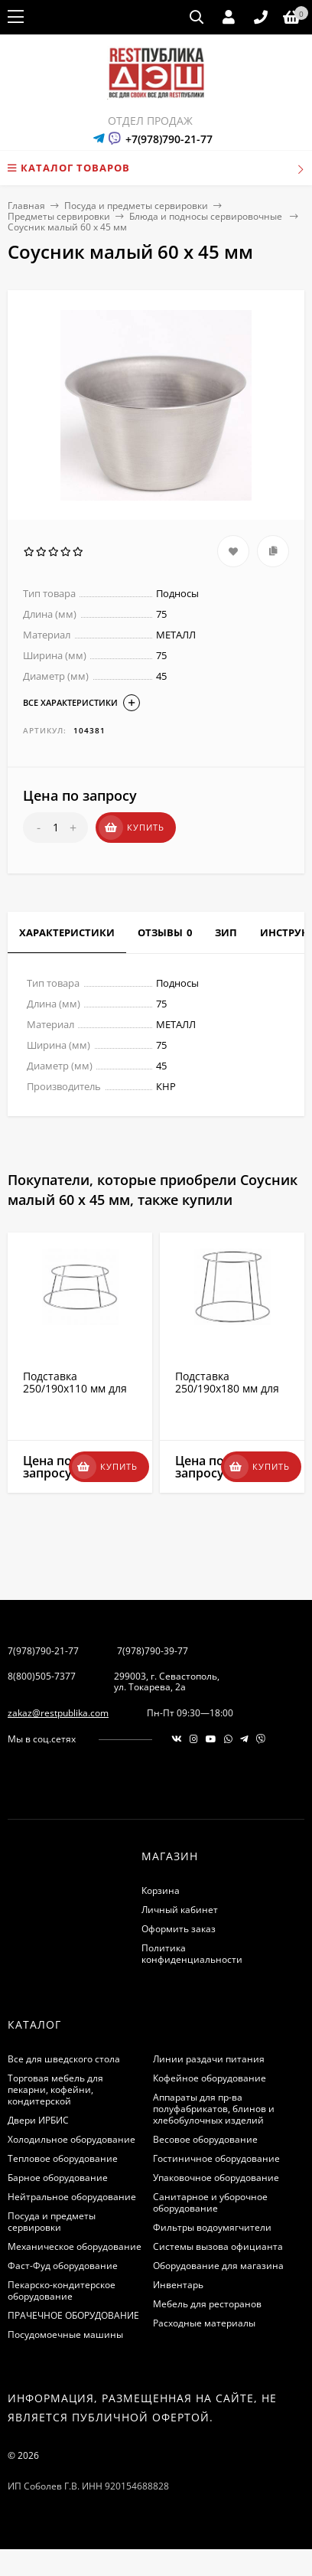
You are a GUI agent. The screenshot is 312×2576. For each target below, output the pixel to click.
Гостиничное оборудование (216, 2158)
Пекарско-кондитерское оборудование (61, 2290)
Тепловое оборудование (63, 2158)
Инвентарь (178, 2284)
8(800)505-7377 (42, 1676)
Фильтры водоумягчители (212, 2227)
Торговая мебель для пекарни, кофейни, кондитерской (55, 2089)
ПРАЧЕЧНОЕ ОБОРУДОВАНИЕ (73, 2315)
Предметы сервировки (59, 216)
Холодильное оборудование (71, 2139)
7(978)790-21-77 (43, 1650)
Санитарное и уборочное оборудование (210, 2202)
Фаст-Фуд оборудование (63, 2265)
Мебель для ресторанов (207, 2303)
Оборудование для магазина (218, 2265)
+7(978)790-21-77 (169, 139)
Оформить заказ (178, 1928)
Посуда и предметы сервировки (136, 205)
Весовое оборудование (205, 2139)
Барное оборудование (58, 2177)
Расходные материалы (204, 2323)
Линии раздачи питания (209, 2058)
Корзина (160, 1890)
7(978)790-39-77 (152, 1650)
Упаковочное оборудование (216, 2177)
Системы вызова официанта (218, 2246)
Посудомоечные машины (65, 2334)
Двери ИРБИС (38, 2120)
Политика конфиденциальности (191, 1953)
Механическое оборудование (74, 2246)
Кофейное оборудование (209, 2078)
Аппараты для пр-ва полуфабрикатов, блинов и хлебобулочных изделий (214, 2109)
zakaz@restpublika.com (58, 1712)
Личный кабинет (179, 1909)
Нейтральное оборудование (72, 2196)
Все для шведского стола (64, 2058)
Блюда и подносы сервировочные (206, 216)
